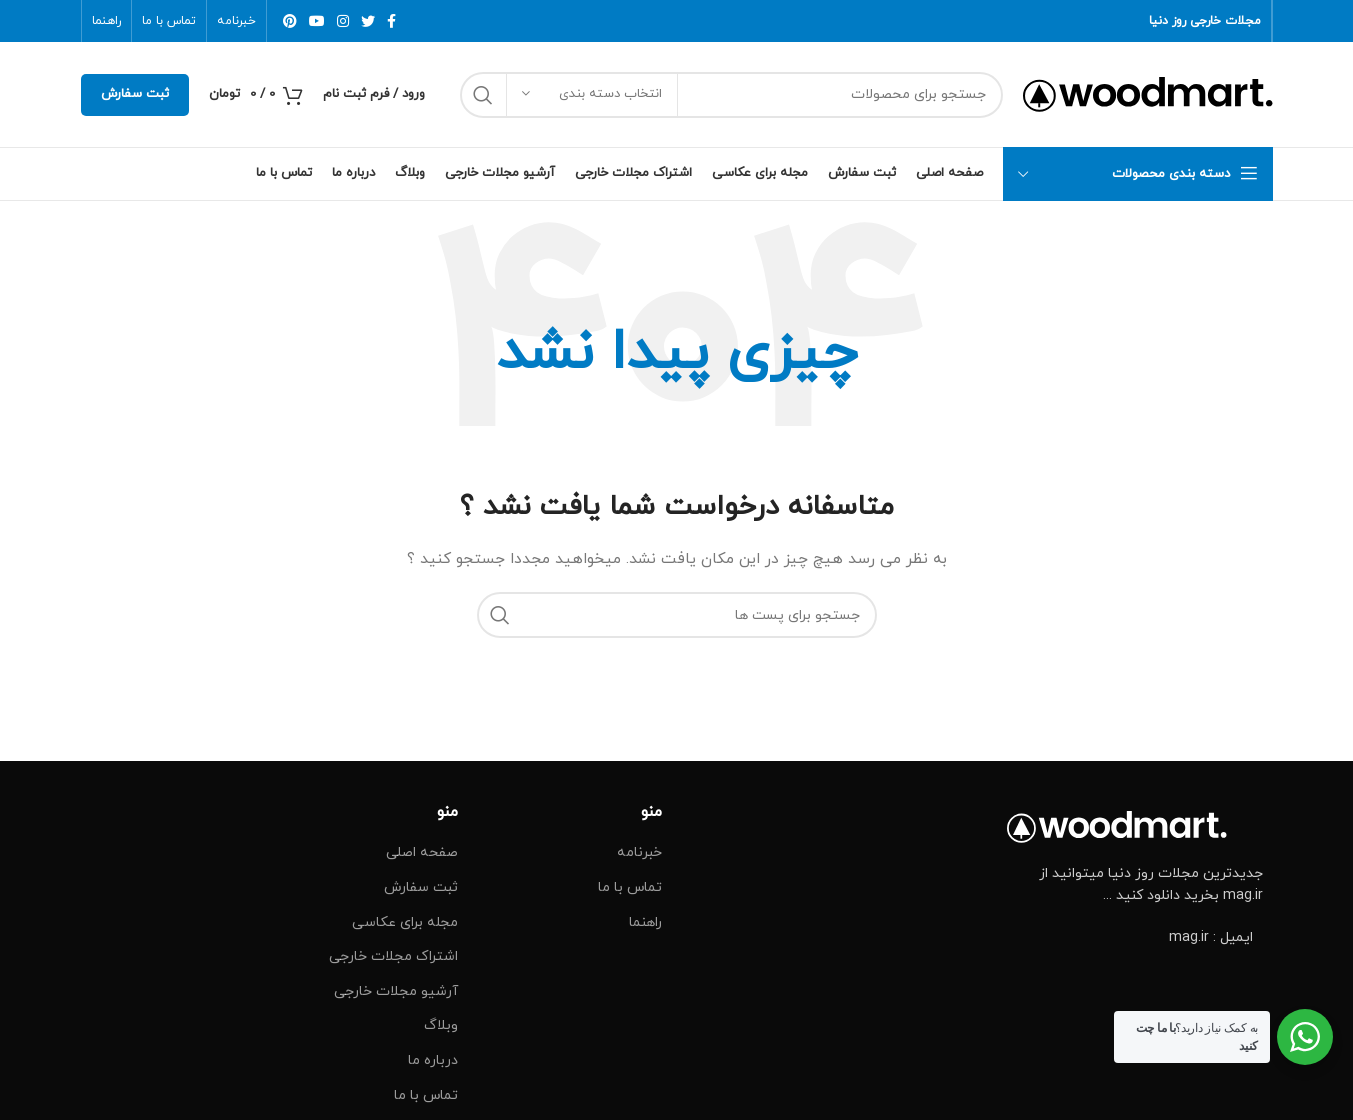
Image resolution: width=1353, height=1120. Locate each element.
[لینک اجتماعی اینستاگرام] (343, 21)
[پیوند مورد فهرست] (1135, 938)
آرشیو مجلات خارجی (396, 991)
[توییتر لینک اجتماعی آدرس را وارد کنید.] (368, 21)
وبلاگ (441, 1025)
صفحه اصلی (422, 852)
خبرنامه (639, 852)
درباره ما (433, 1060)
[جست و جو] (731, 95)
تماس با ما (630, 887)
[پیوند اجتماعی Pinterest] (290, 21)
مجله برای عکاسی (405, 922)
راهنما (645, 922)
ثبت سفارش (135, 94)
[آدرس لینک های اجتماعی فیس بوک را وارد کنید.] (391, 21)
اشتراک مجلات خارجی (393, 956)
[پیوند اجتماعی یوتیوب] (317, 21)
